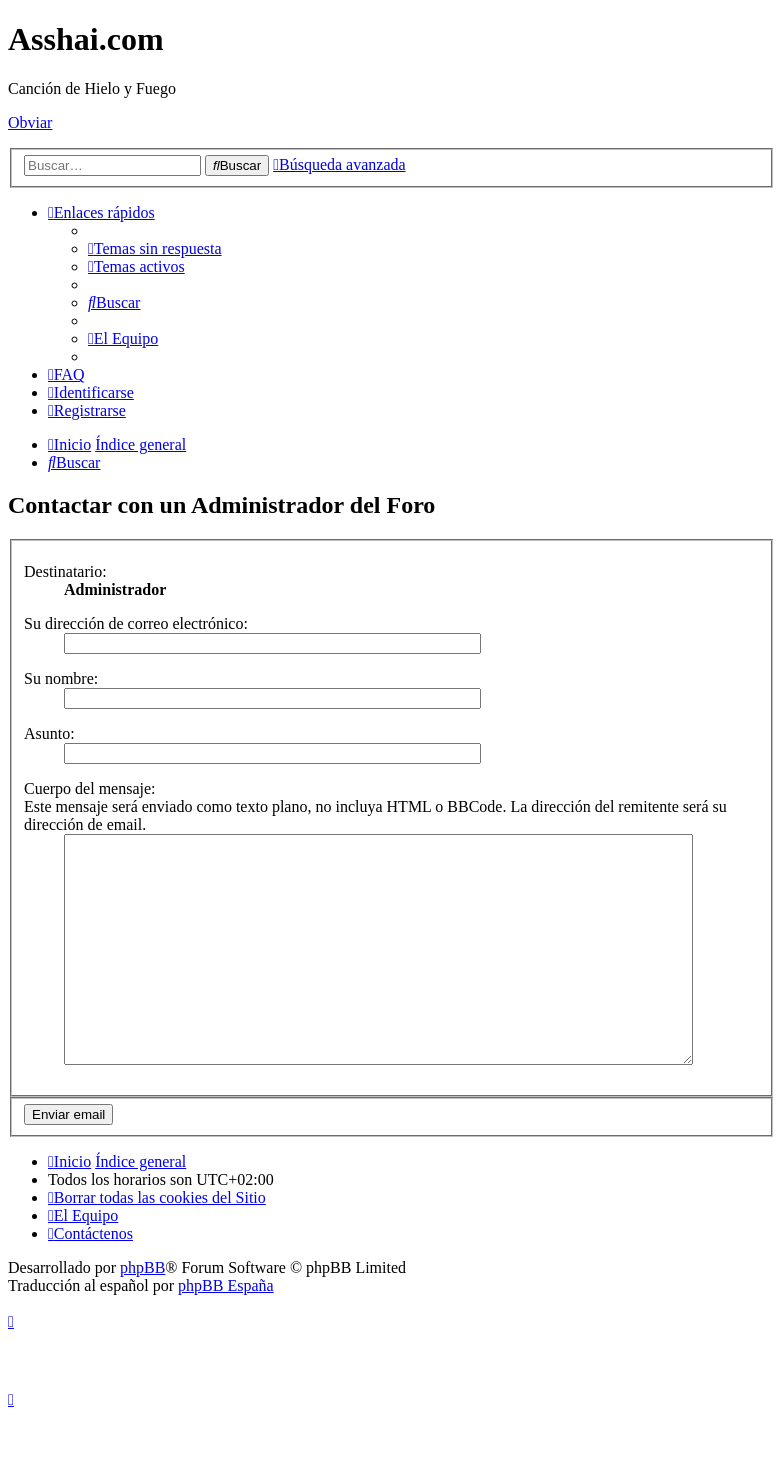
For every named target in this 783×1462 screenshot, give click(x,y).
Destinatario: (65, 571)
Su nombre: (61, 678)
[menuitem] (155, 248)
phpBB (142, 1312)
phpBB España (226, 1330)
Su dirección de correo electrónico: (136, 623)
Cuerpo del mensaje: (90, 788)
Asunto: (49, 733)
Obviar (30, 122)
